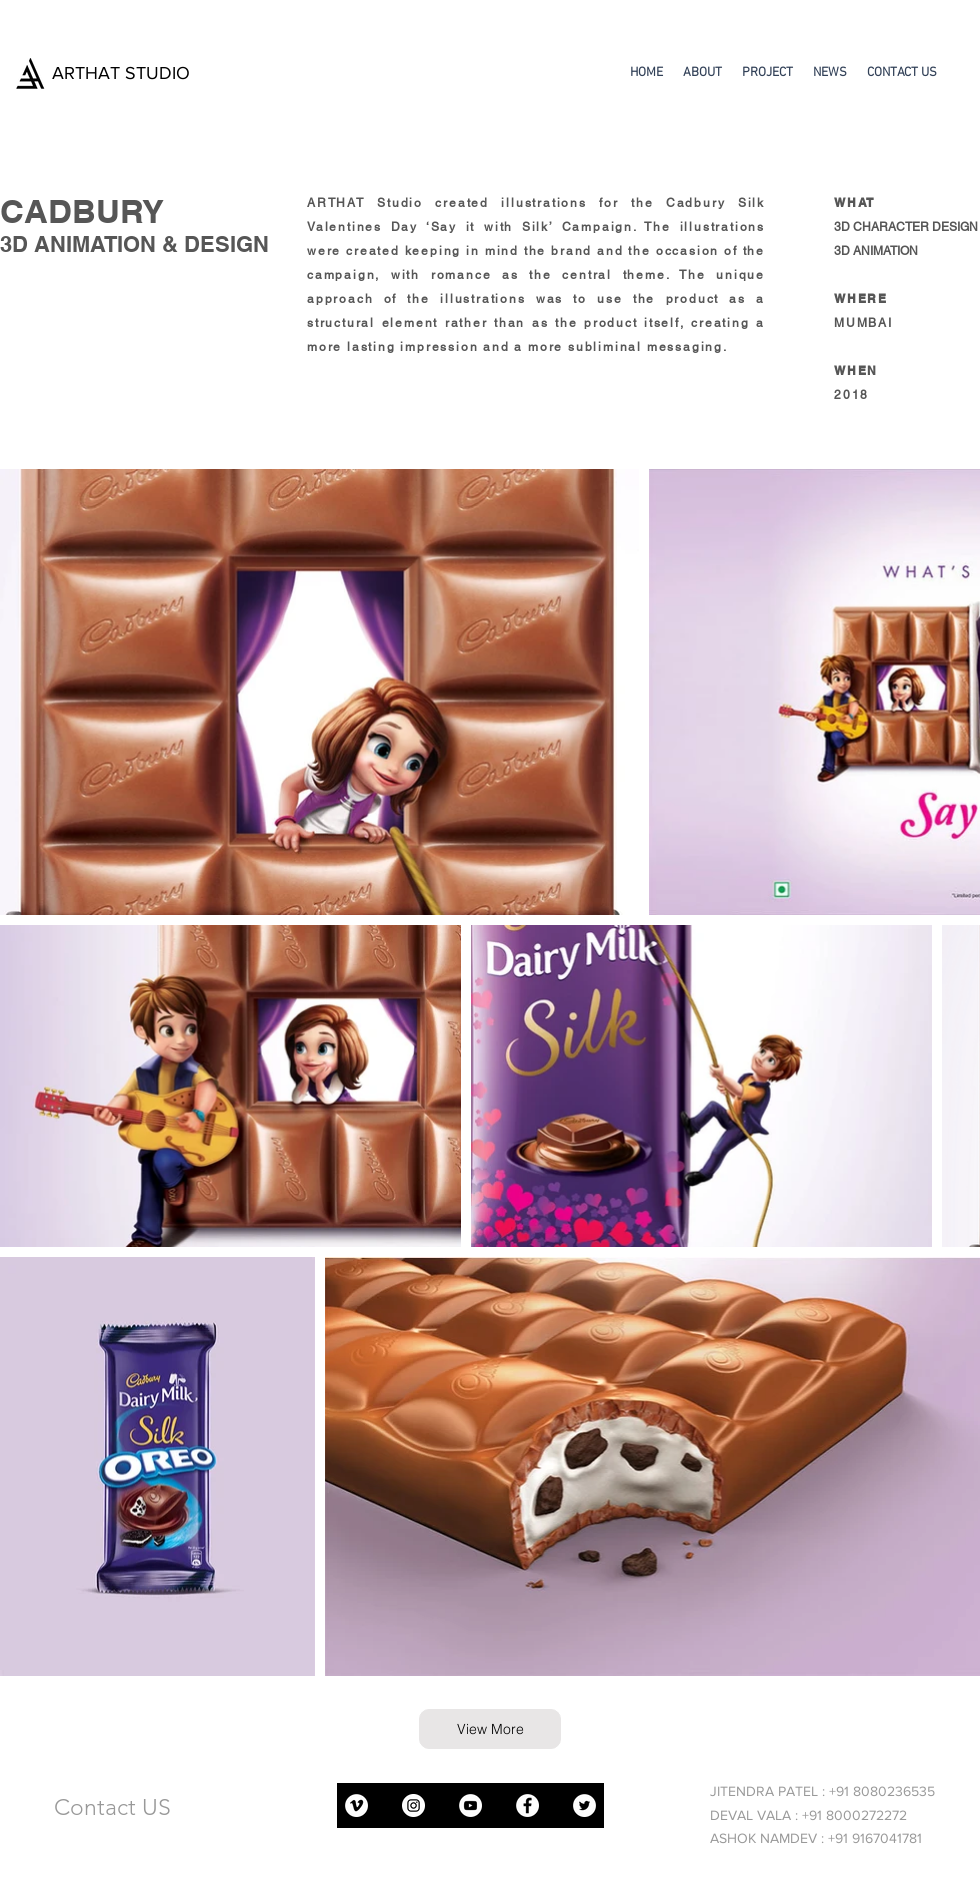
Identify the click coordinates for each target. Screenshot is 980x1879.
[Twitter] (584, 1805)
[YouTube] (470, 1805)
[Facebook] (527, 1805)
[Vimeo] (356, 1805)
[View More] (490, 1729)
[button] (767, 73)
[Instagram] (413, 1805)
